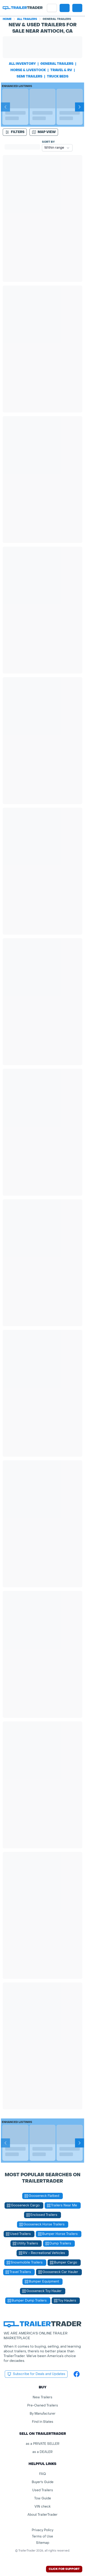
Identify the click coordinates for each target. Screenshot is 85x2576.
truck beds (57, 76)
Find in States (42, 2422)
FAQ (42, 2474)
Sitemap (42, 2543)
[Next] (79, 106)
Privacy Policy (42, 2530)
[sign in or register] (77, 8)
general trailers (56, 64)
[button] (65, 8)
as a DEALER (42, 2452)
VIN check (42, 2506)
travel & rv (61, 70)
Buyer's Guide (42, 2482)
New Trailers (42, 2397)
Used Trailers (42, 2490)
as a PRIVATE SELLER (42, 2444)
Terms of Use (42, 2536)
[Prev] (5, 106)
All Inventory (22, 64)
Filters (14, 132)
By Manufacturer (43, 2413)
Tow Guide (42, 2498)
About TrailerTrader (42, 2515)
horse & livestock (28, 70)
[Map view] (43, 132)
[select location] (65, 8)
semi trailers (29, 76)
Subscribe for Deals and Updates (36, 2374)
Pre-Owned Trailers (42, 2405)
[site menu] (52, 8)
